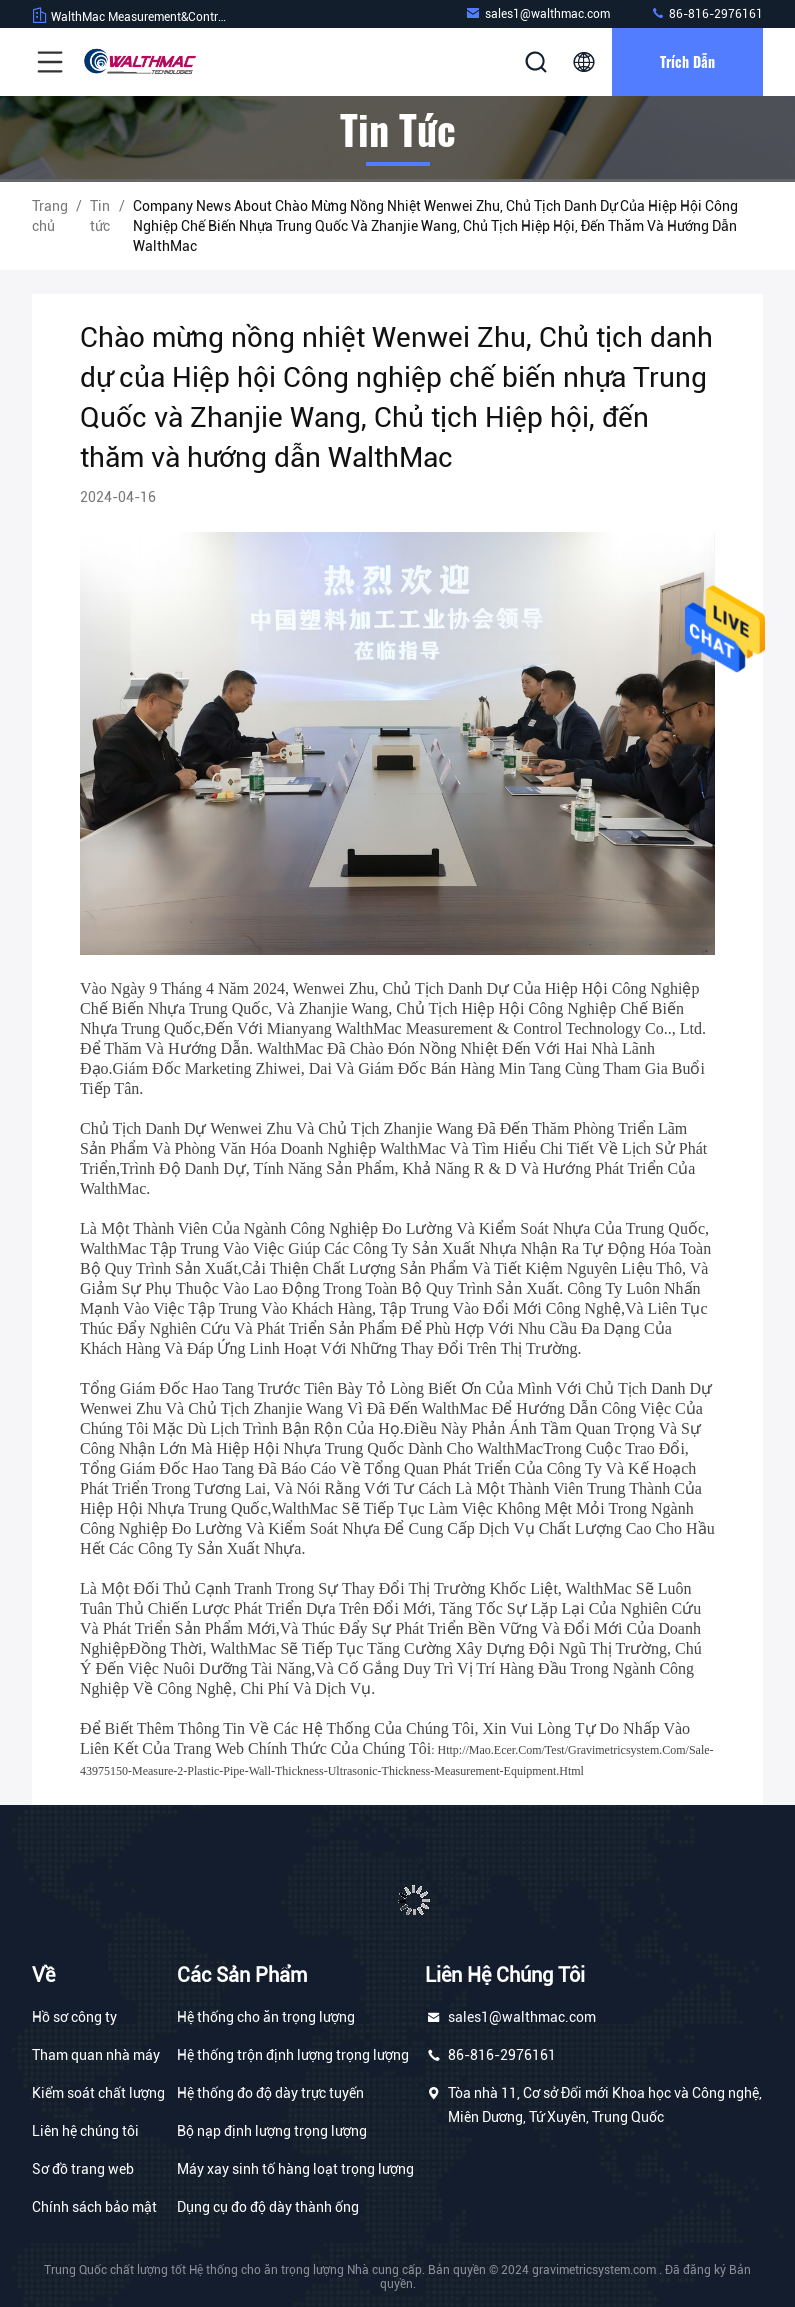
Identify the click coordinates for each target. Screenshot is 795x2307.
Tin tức (100, 216)
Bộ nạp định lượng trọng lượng (272, 2131)
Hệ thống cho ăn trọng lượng (266, 2017)
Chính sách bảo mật (94, 2207)
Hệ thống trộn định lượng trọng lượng (293, 2055)
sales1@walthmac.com (537, 13)
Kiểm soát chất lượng (98, 2093)
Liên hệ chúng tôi (85, 2131)
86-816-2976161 (706, 13)
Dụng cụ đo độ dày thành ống (268, 2207)
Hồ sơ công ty (74, 2017)
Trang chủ (50, 216)
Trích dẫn (687, 61)
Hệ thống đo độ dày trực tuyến (270, 2093)
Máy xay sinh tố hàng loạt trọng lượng (295, 2169)
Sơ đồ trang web (83, 2169)
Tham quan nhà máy (96, 2055)
